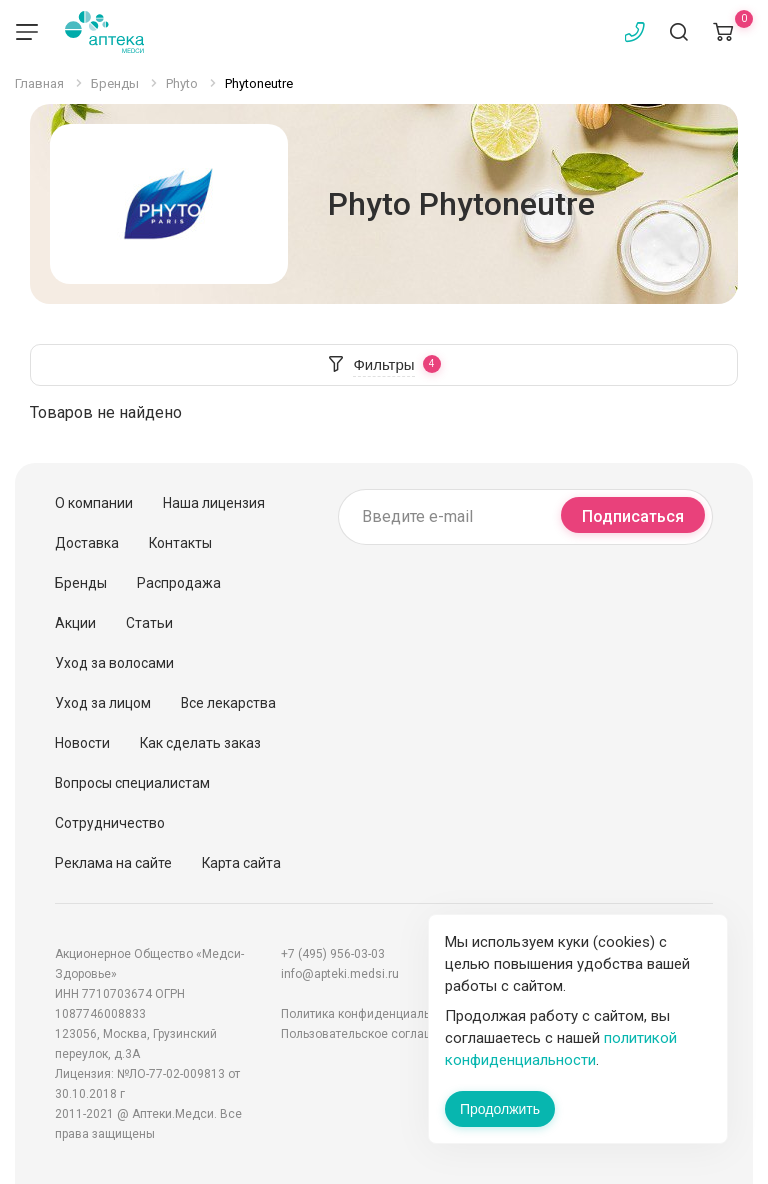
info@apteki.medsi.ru (340, 974)
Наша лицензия (214, 503)
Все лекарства (228, 703)
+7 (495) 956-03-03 (333, 954)
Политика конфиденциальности (372, 1014)
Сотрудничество (110, 823)
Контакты (180, 543)
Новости (82, 743)
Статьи (149, 623)
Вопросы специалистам (132, 783)
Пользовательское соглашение (371, 1034)
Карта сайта (241, 863)
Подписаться (633, 516)
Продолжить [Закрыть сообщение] (500, 1109)
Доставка (87, 543)
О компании (94, 503)
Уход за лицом (103, 703)
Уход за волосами (114, 663)
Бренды (81, 583)
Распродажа (179, 583)
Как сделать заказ (200, 743)
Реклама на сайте (113, 863)
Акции (75, 623)
